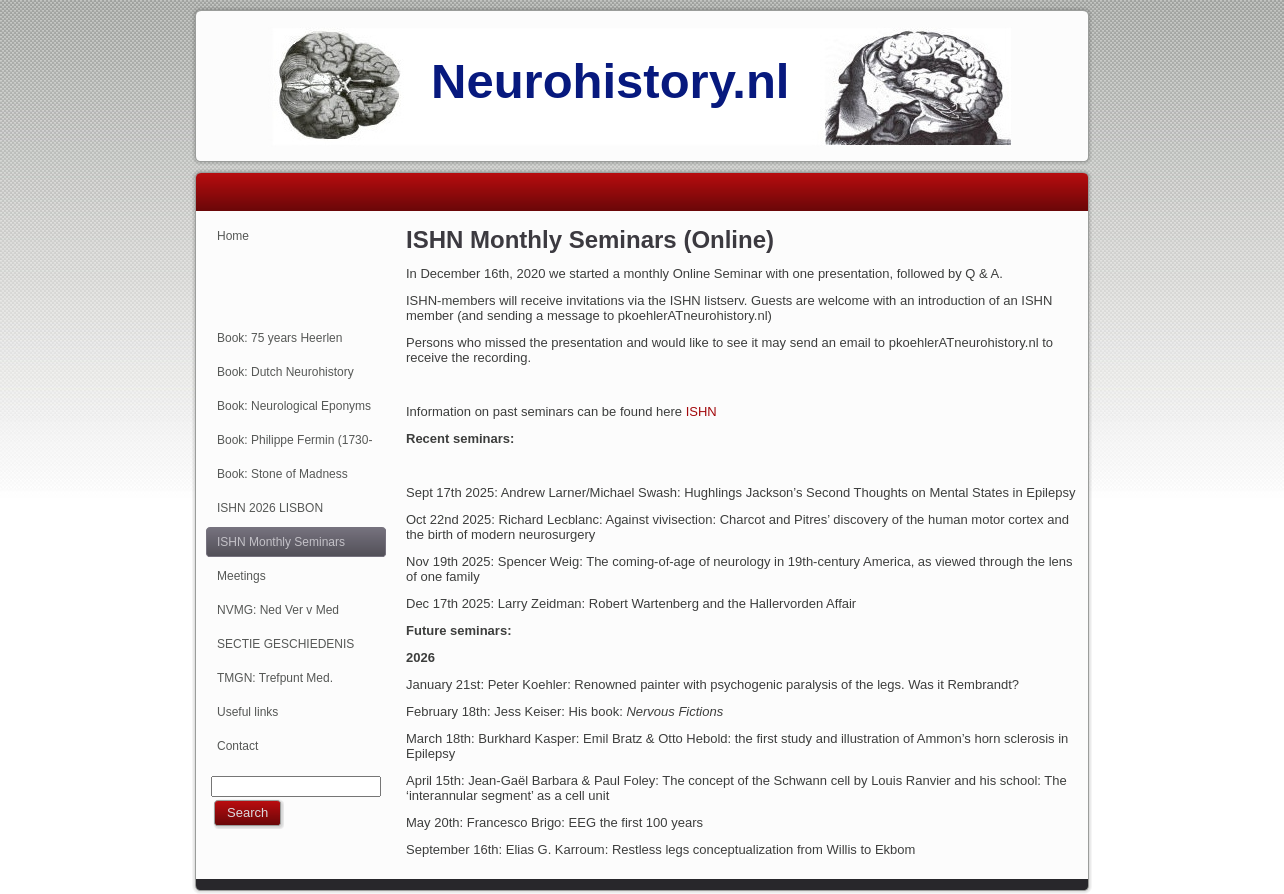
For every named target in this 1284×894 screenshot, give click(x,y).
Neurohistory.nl (610, 81)
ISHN (701, 411)
